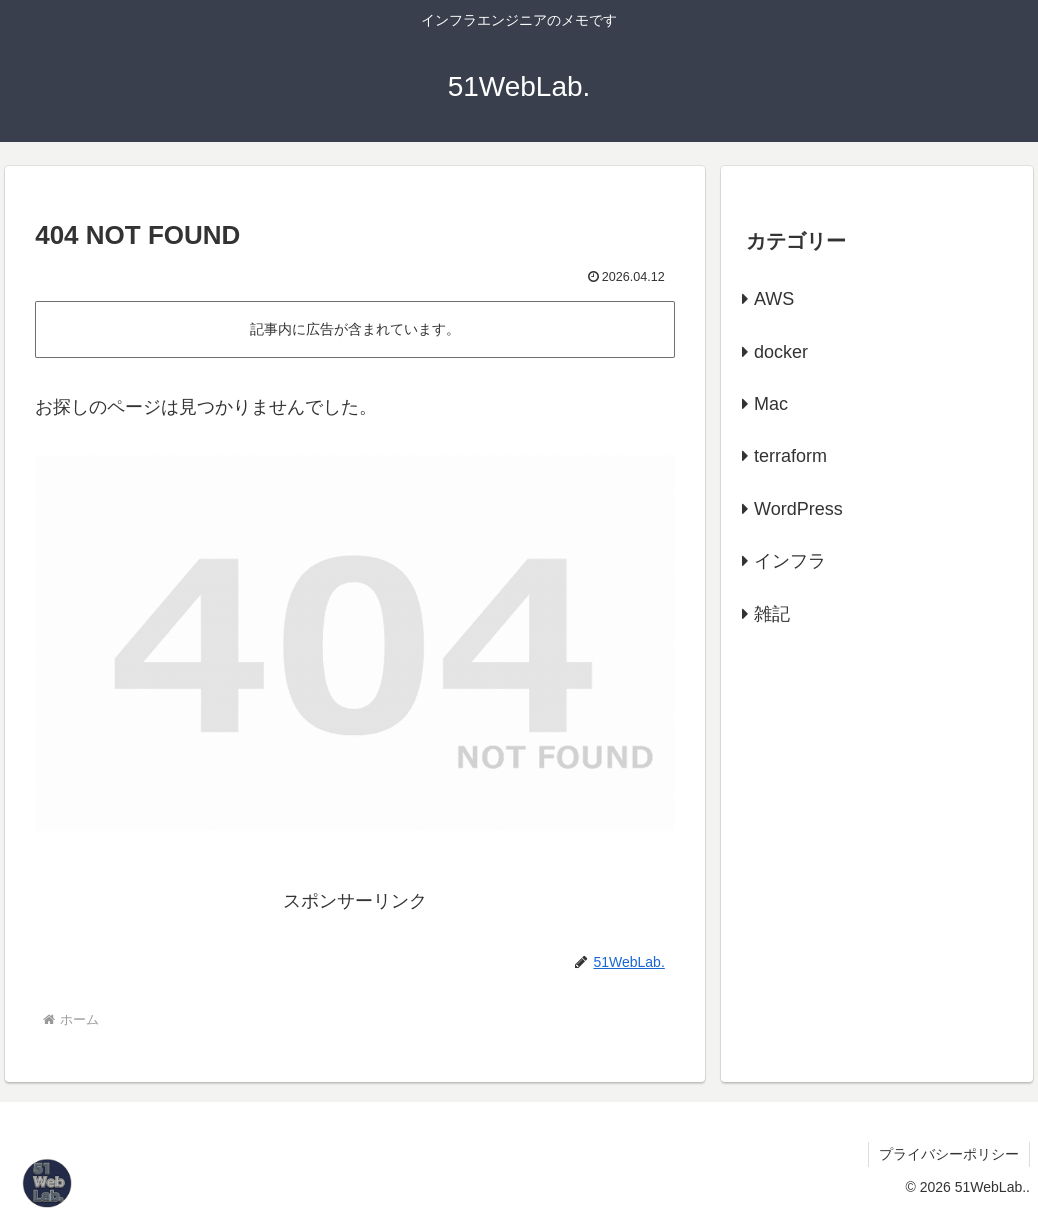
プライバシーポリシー (949, 1154)
